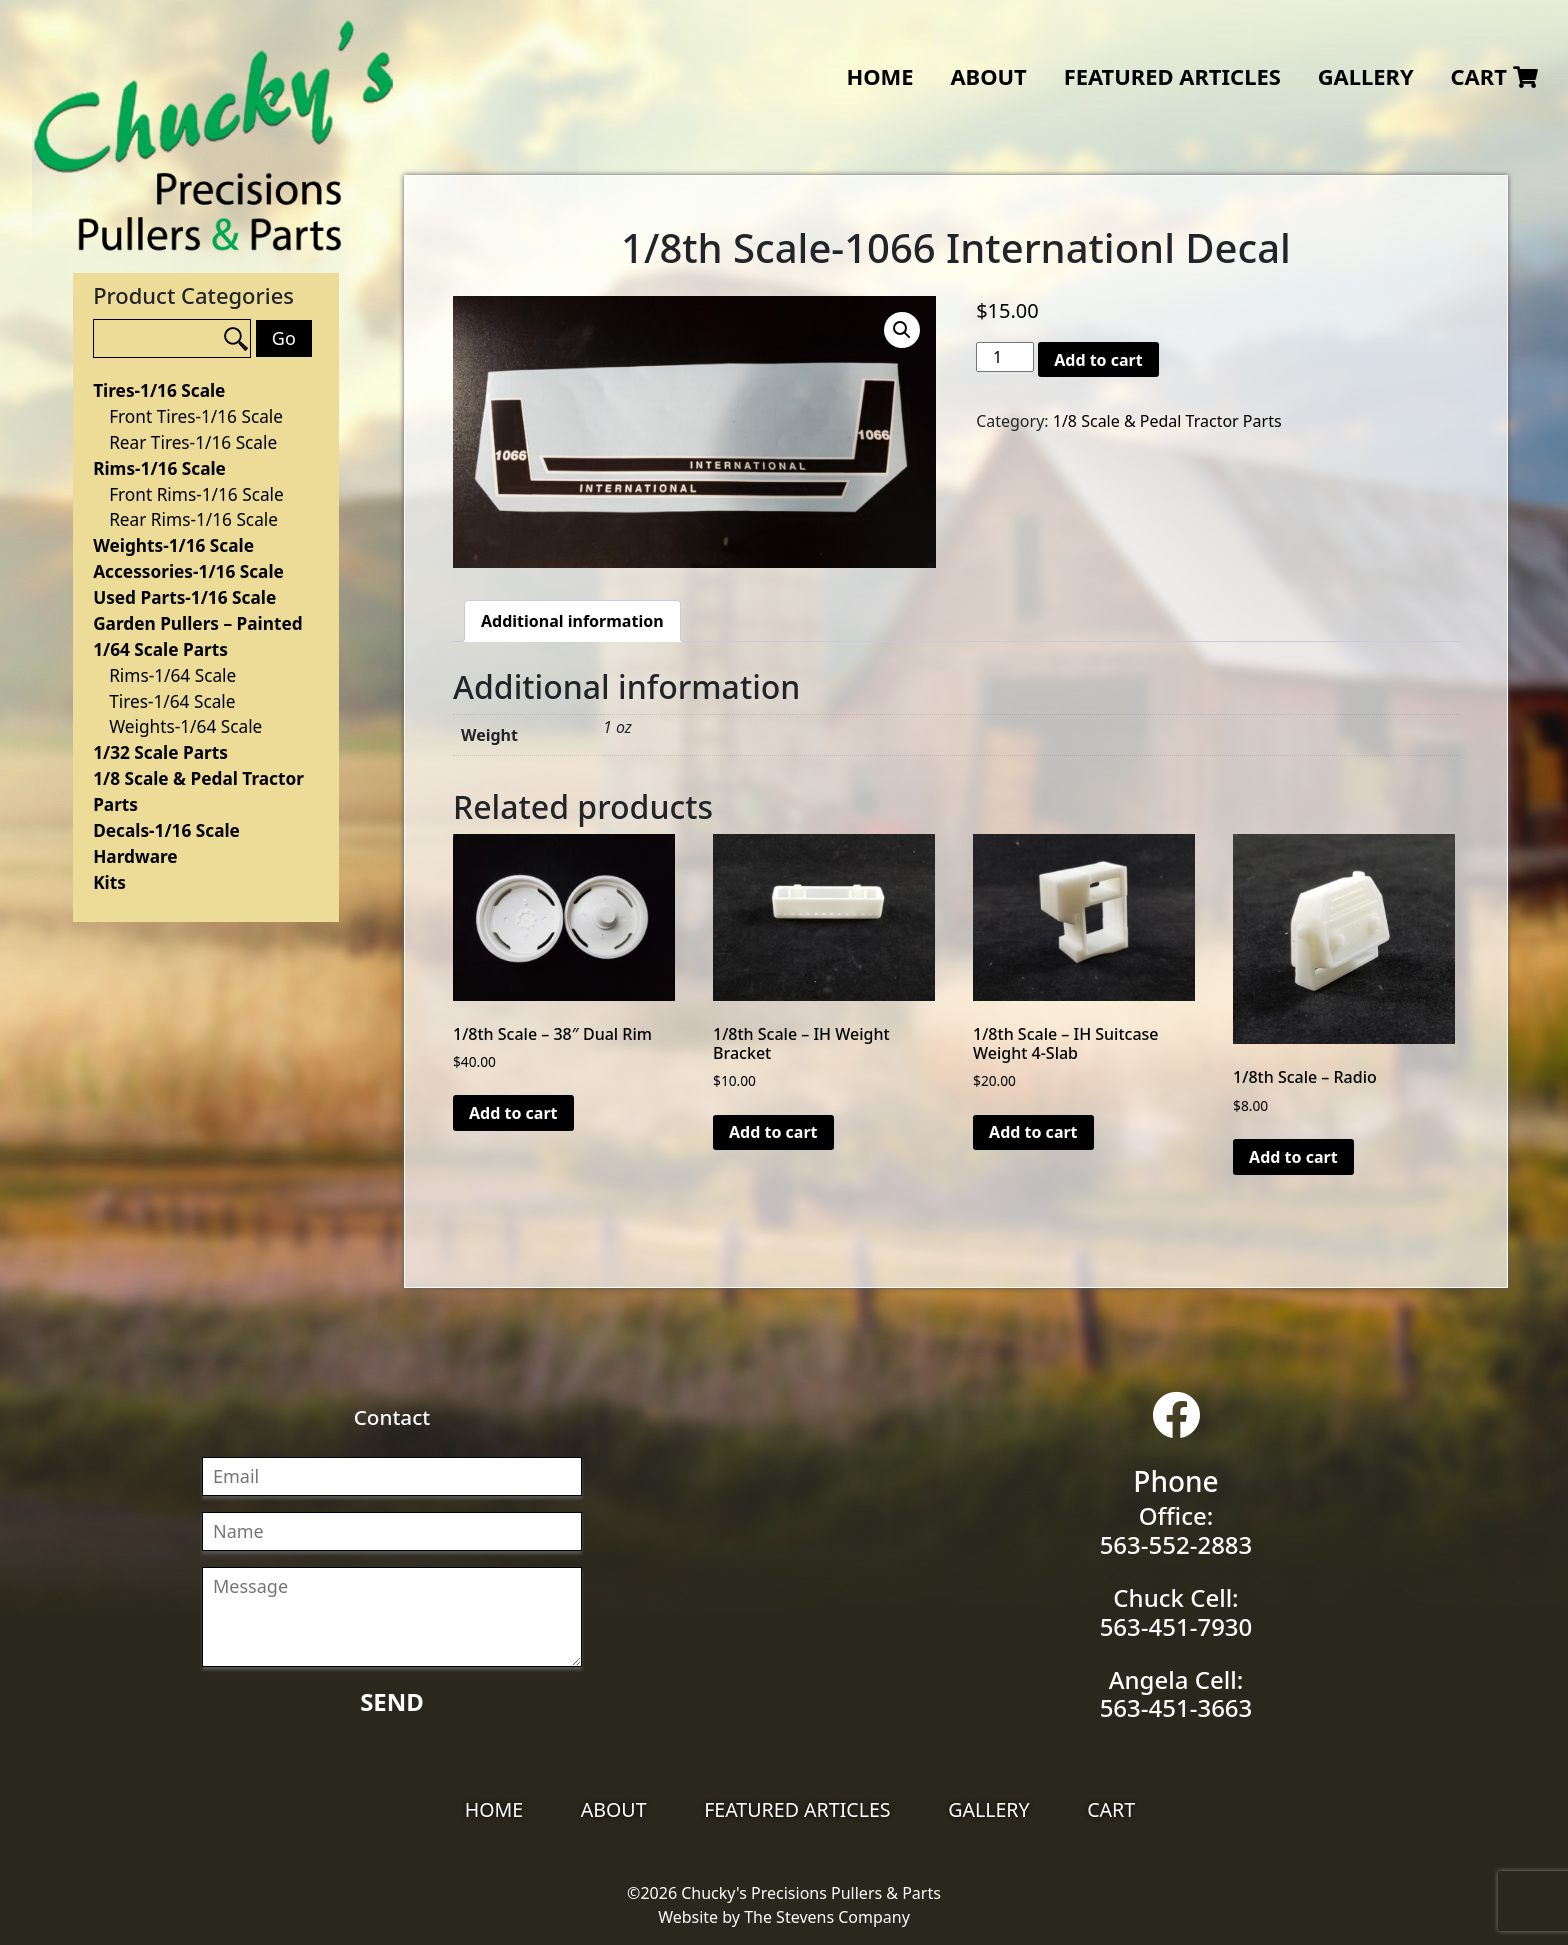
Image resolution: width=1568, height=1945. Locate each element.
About (988, 76)
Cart (1493, 76)
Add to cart (1098, 360)
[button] (902, 330)
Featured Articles (1172, 76)
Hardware (135, 856)
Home (879, 76)
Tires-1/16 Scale (159, 390)
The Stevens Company (827, 1917)
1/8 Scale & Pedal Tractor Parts (1167, 421)
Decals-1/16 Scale (166, 830)
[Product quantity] (1005, 357)
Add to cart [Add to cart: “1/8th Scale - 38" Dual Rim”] (513, 1113)
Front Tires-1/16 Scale (196, 416)
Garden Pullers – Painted (197, 623)
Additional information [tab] (572, 621)
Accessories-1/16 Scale (188, 571)
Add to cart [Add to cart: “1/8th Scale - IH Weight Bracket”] (773, 1132)
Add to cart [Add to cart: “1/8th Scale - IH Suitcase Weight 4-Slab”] (1033, 1132)
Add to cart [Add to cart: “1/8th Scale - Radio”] (1293, 1157)
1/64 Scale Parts (160, 649)
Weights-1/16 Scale (173, 545)
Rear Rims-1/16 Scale (193, 519)
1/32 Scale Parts (160, 752)
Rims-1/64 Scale (172, 675)
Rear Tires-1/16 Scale (193, 442)
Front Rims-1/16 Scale (196, 494)
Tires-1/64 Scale (172, 701)
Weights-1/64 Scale (185, 726)
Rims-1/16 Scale (159, 468)
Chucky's (214, 136)
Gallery (1366, 76)
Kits (109, 882)
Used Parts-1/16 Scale (184, 597)
